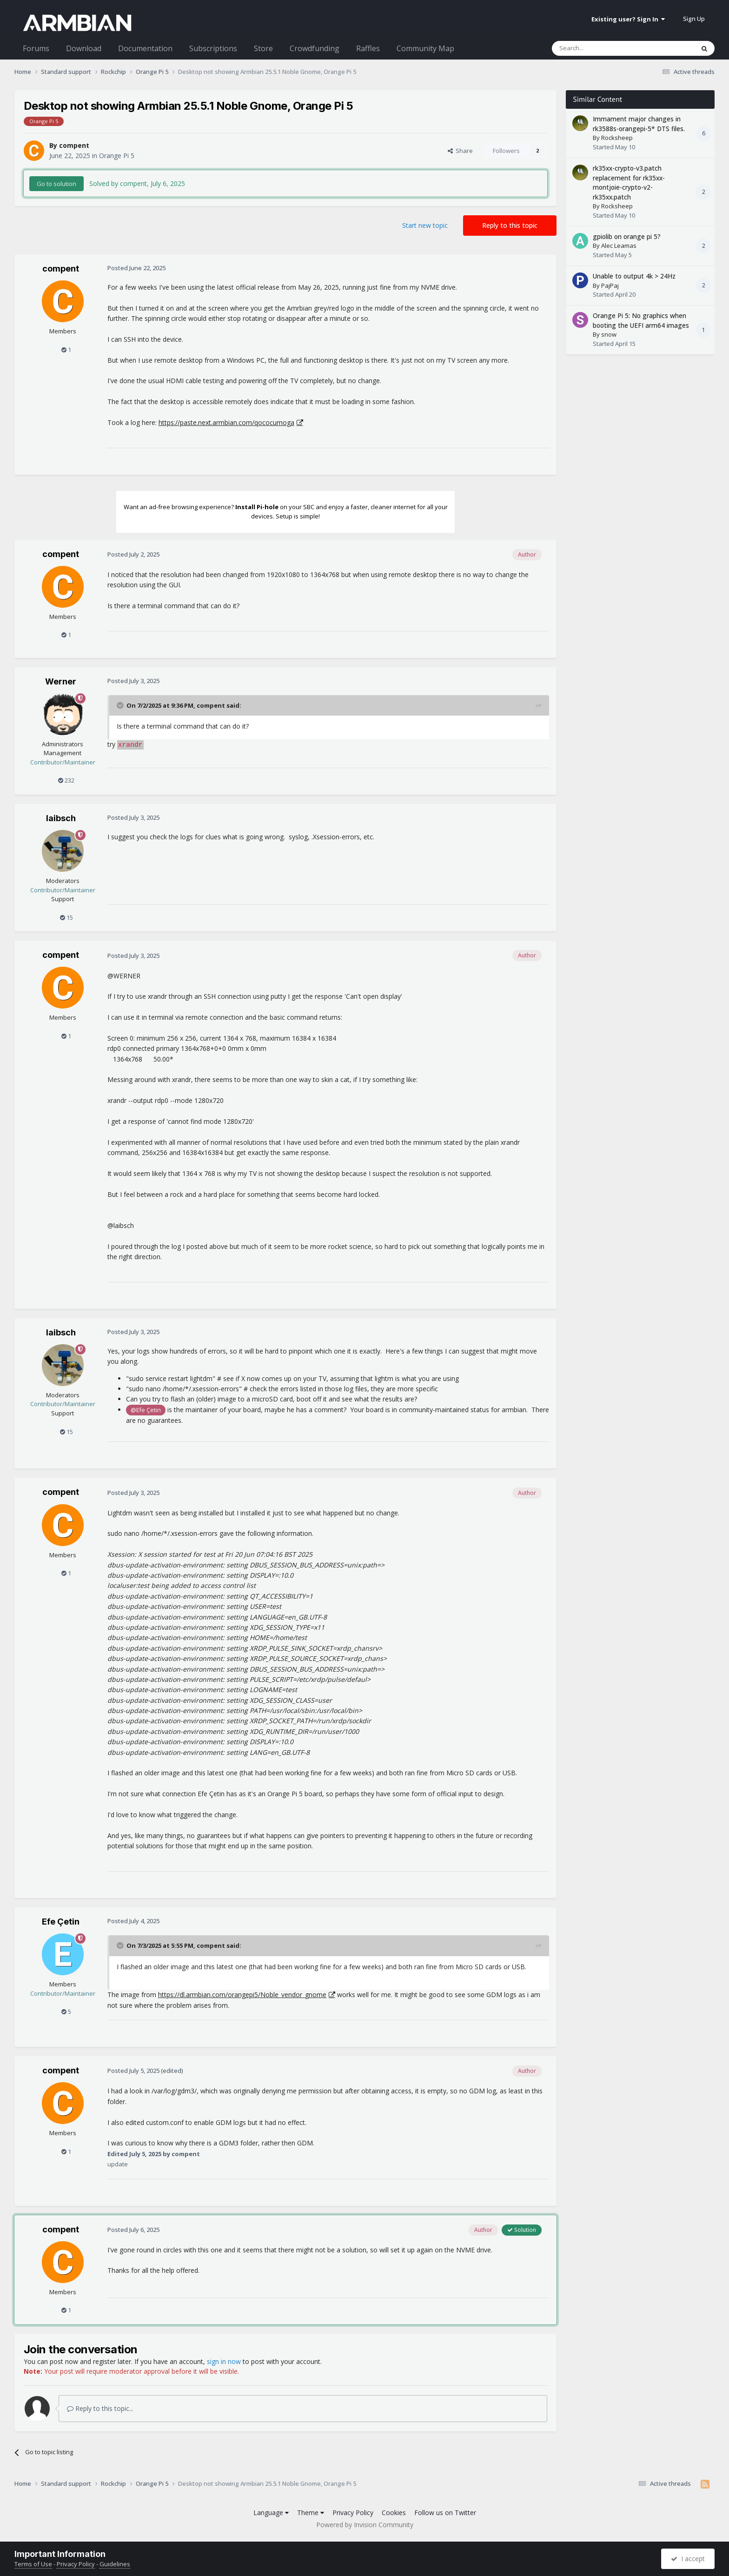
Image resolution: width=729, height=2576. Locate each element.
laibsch (61, 818)
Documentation (145, 48)
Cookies (394, 2512)
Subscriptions (213, 48)
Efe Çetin (61, 1921)
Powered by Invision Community (364, 2524)
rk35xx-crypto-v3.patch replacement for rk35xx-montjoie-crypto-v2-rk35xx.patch (629, 182)
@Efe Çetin (146, 1410)
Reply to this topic (509, 225)
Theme (310, 2512)
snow (608, 334)
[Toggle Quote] (121, 705)
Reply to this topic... (100, 2408)
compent (74, 145)
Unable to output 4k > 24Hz (634, 276)
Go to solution (56, 183)
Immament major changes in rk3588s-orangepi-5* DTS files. (639, 123)
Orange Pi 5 (116, 155)
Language (271, 2512)
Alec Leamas (618, 245)
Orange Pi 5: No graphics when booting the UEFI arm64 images (641, 320)
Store (263, 48)
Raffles (368, 48)
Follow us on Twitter (445, 2512)
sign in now (224, 2361)
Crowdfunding (314, 48)
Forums (36, 48)
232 (66, 780)
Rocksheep (617, 137)
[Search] (600, 48)
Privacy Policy (352, 2512)
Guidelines (114, 2564)
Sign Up (694, 18)
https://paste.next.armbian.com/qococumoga (226, 422)
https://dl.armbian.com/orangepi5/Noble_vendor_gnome (242, 1994)
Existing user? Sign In (628, 19)
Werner (60, 681)
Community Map (425, 48)
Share (460, 150)
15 (66, 917)
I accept (688, 2558)
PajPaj (610, 285)
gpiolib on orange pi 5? (627, 236)
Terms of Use (33, 2564)
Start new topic (425, 225)
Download (83, 48)
